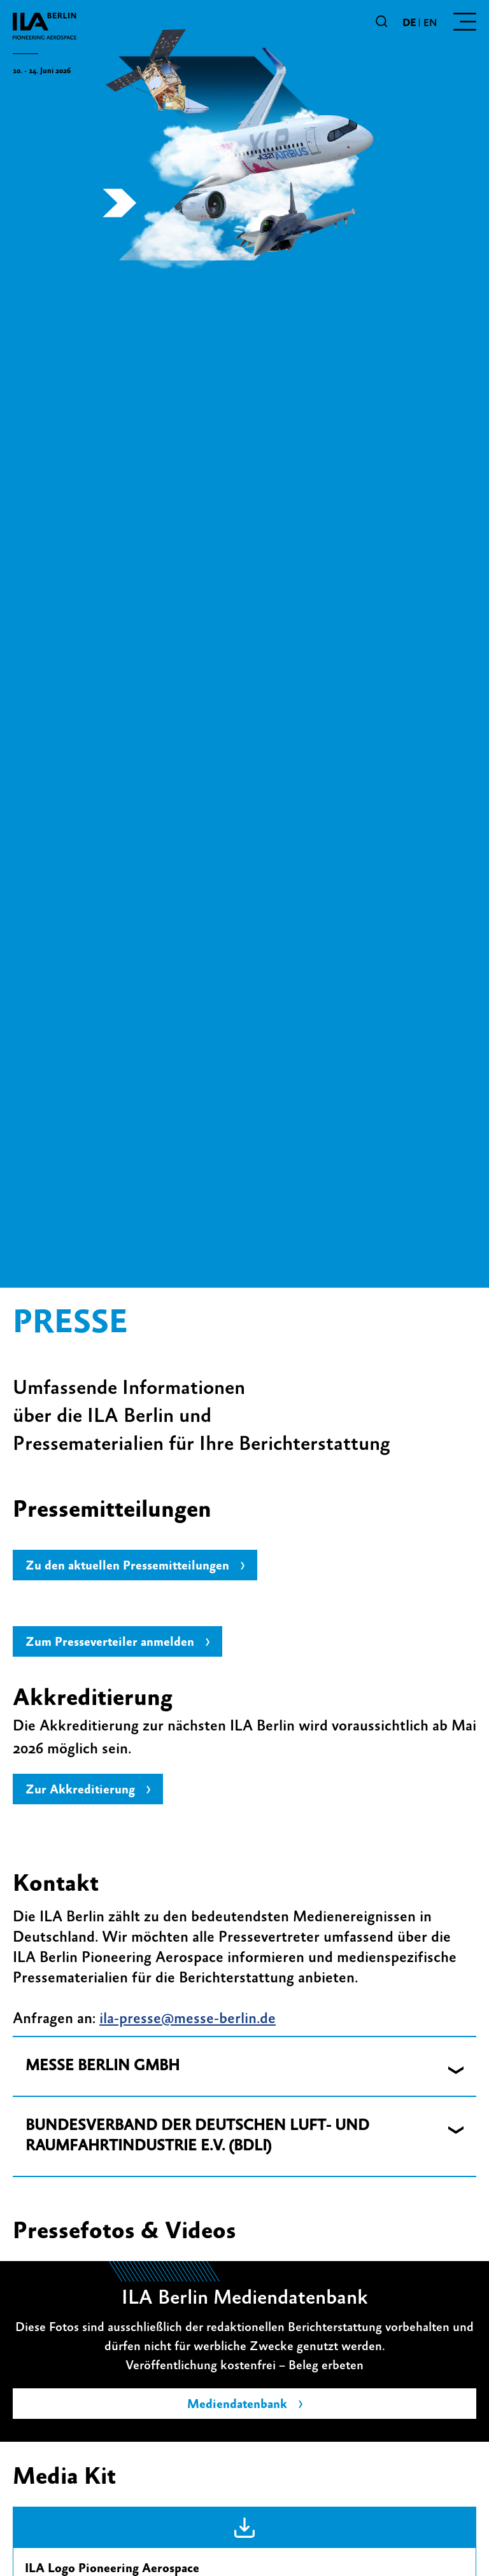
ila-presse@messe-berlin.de (187, 2019)
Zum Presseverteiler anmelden (109, 1642)
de (409, 23)
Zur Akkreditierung (80, 1790)
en (430, 23)
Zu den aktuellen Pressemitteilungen (127, 1566)
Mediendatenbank (237, 2404)
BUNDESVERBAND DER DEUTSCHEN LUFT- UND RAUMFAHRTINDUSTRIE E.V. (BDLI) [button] (197, 2136)
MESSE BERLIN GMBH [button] (102, 2066)
